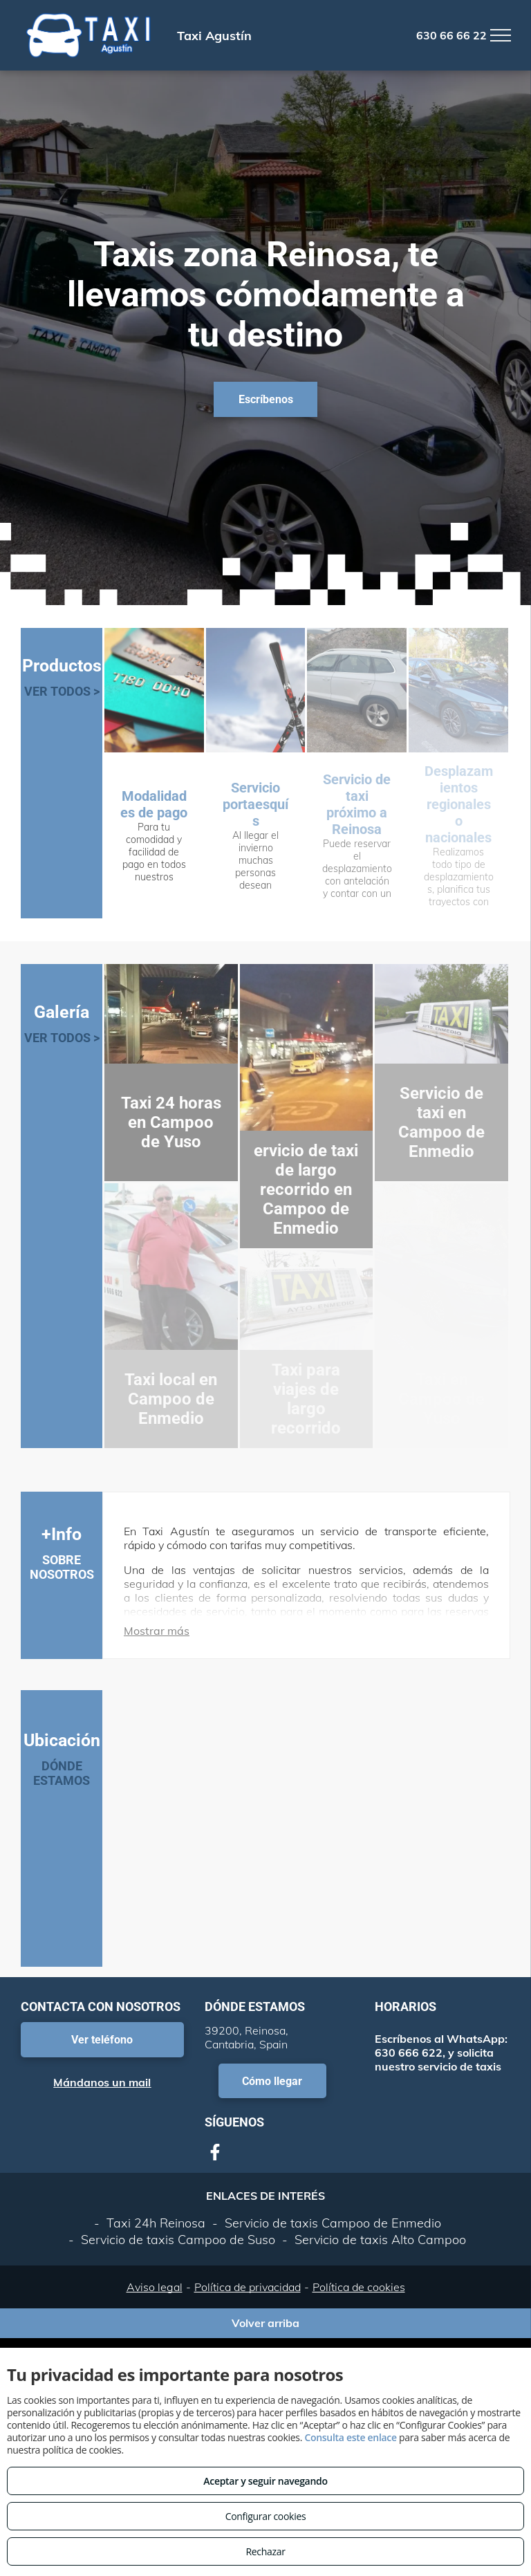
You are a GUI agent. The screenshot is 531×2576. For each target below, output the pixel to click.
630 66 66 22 (451, 35)
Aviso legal (155, 2287)
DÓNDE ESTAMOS (61, 1773)
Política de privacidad (247, 2287)
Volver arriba (265, 2323)
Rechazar (265, 2551)
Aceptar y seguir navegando (265, 2480)
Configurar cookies (265, 2516)
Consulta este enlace (350, 2437)
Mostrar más (156, 1631)
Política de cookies (359, 2287)
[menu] (501, 35)
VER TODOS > (62, 691)
